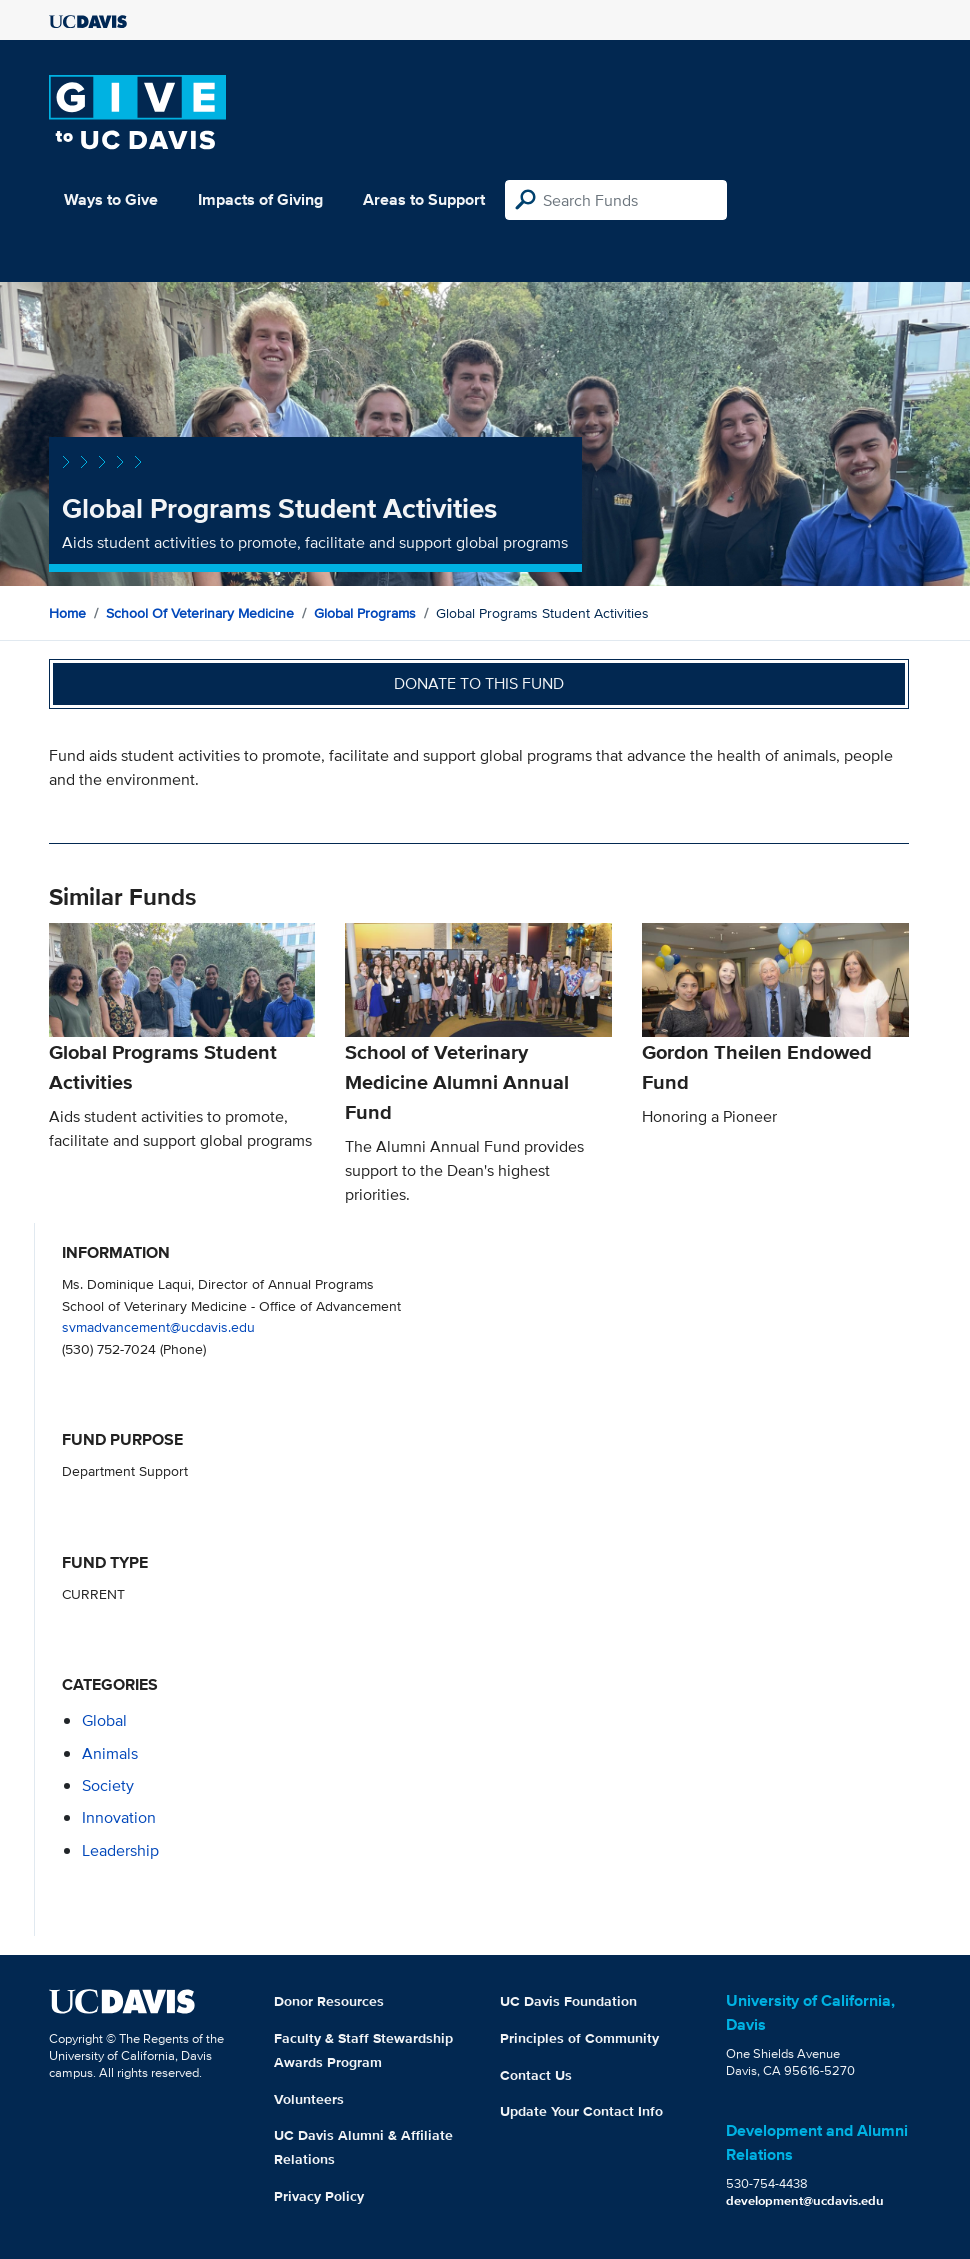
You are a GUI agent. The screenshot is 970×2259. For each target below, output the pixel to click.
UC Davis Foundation (568, 2001)
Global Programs (365, 613)
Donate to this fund (479, 683)
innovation (119, 1817)
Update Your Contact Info (581, 2111)
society (108, 1785)
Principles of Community (579, 2038)
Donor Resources (329, 2001)
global (104, 1720)
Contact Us (536, 2075)
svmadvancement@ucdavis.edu (158, 1326)
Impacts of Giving (260, 199)
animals (110, 1753)
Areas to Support (424, 199)
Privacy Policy (319, 2196)
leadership (120, 1850)
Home (67, 613)
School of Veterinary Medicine (200, 613)
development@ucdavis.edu (805, 2200)
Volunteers (309, 2099)
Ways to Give (111, 199)
